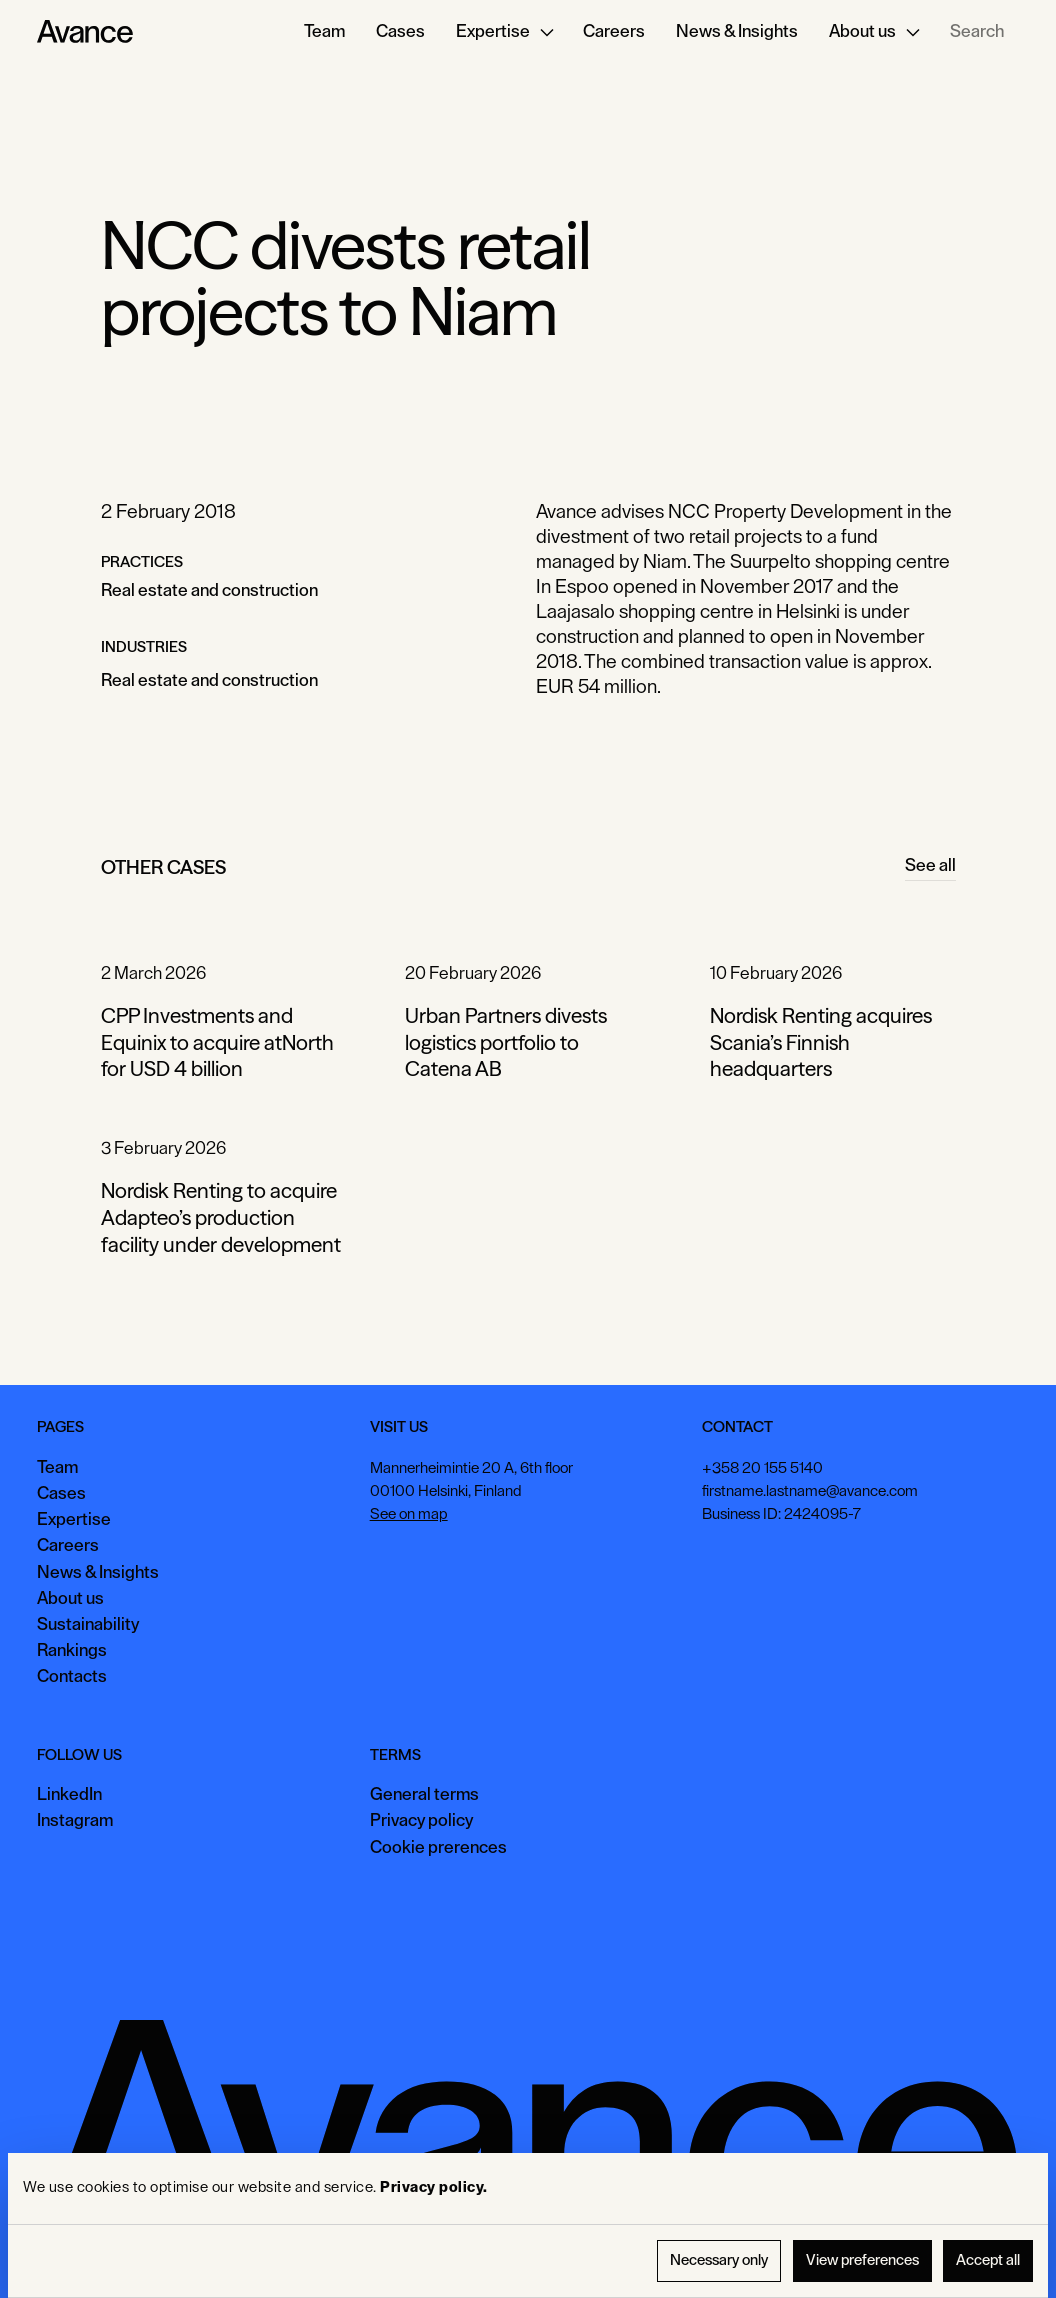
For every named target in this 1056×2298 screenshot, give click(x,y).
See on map (409, 1514)
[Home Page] (85, 32)
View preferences (862, 2260)
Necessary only (719, 2260)
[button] (504, 32)
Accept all (988, 2260)
